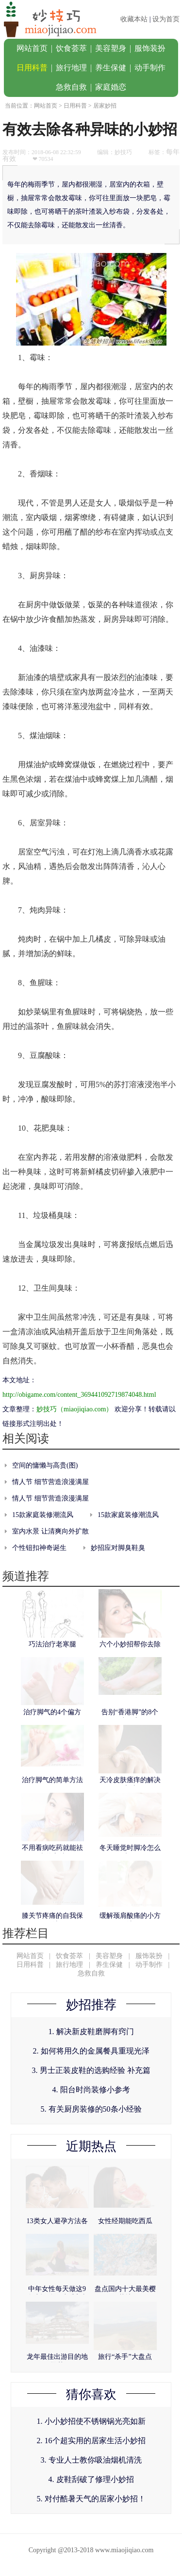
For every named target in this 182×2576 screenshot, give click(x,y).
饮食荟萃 (71, 48)
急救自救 (71, 87)
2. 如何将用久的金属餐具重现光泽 (91, 2051)
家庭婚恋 (110, 87)
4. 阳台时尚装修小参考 (91, 2090)
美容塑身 (110, 48)
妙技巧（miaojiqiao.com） (74, 1409)
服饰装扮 (149, 48)
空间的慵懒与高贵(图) (45, 1465)
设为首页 (166, 19)
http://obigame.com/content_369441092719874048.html (79, 1394)
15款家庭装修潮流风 (42, 1514)
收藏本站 (134, 19)
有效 (9, 158)
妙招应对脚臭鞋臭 (118, 1547)
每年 (173, 152)
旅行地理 (71, 67)
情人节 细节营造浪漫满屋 (50, 1482)
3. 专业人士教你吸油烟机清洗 (91, 2460)
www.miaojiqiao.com (124, 2550)
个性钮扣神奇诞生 (39, 1547)
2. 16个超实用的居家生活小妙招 (91, 2440)
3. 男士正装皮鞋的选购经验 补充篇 (91, 2070)
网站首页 (32, 48)
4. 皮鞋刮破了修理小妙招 (91, 2479)
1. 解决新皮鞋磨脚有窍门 (91, 2031)
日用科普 (32, 67)
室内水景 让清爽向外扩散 (50, 1531)
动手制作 (149, 67)
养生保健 (110, 67)
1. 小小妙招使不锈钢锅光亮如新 (91, 2421)
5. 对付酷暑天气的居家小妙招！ (91, 2499)
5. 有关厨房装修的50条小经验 (91, 2109)
